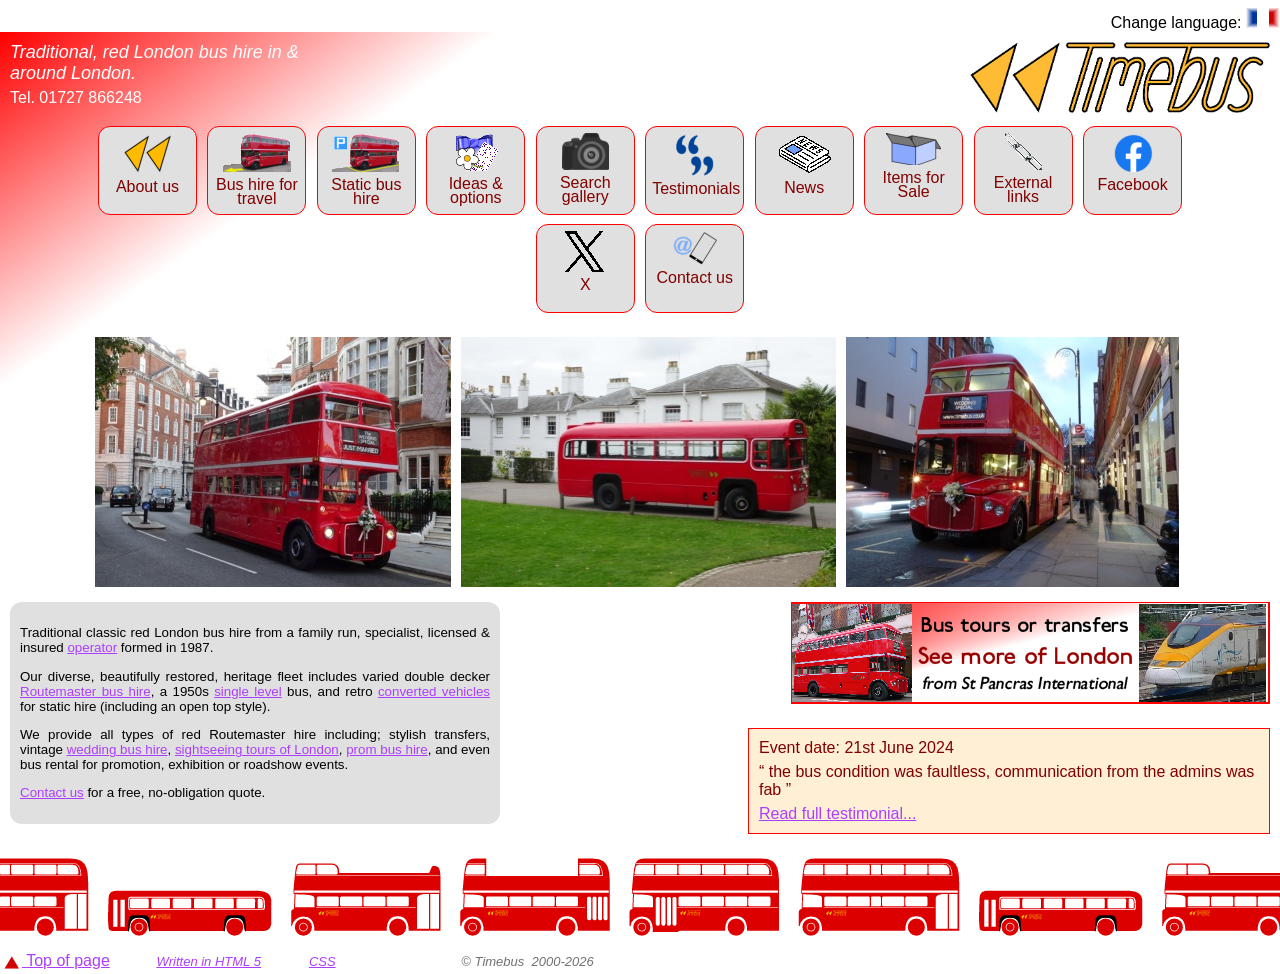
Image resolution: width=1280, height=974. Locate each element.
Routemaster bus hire (85, 691)
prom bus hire (387, 749)
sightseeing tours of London (257, 749)
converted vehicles (434, 691)
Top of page (57, 960)
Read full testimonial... (837, 813)
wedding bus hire (117, 749)
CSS (322, 961)
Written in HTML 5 (208, 961)
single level (248, 691)
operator (92, 647)
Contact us (52, 792)
